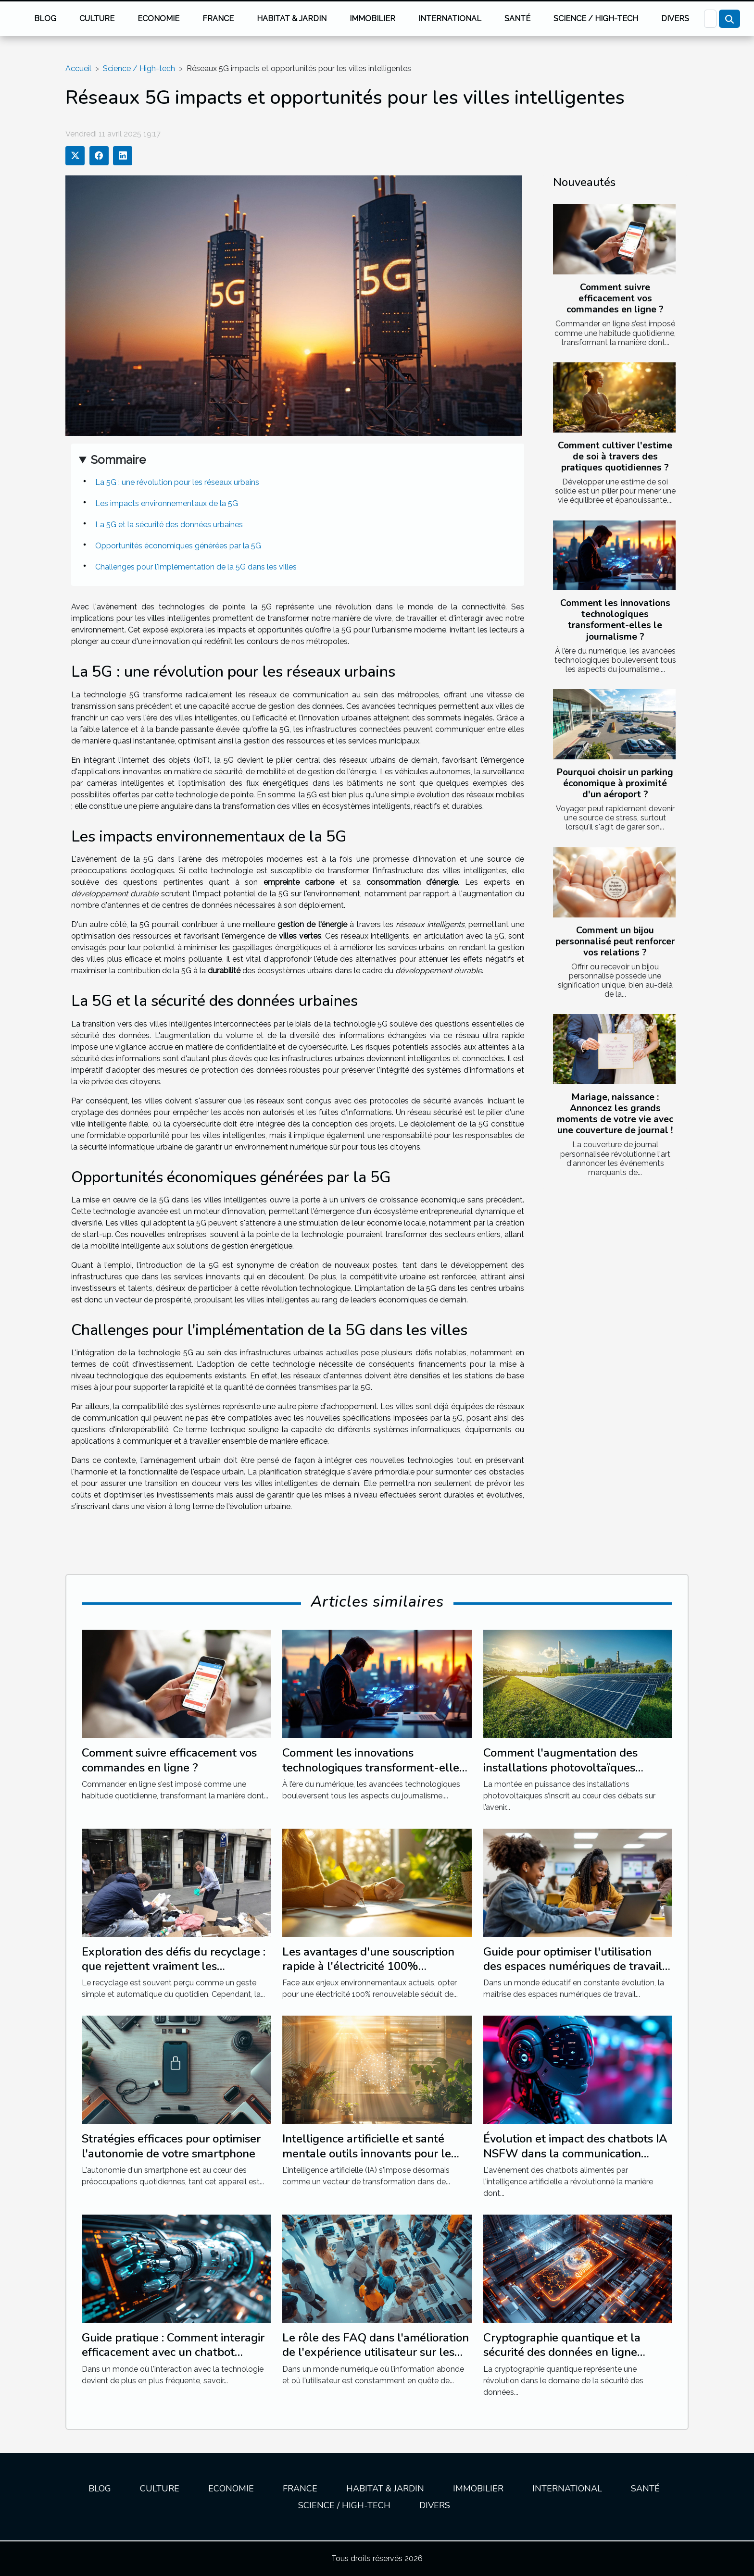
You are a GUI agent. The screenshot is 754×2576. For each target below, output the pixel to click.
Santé (517, 18)
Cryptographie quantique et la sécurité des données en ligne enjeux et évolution (562, 2352)
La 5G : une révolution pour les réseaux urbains (177, 482)
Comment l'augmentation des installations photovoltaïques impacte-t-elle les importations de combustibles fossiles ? (573, 1774)
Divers (675, 18)
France (218, 18)
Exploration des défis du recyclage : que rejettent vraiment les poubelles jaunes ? (173, 1966)
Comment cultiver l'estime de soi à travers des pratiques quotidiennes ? (615, 456)
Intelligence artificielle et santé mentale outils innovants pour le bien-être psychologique (366, 2153)
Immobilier (372, 18)
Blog (45, 18)
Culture (96, 18)
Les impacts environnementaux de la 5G (166, 503)
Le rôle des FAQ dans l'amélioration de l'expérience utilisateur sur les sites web (375, 2352)
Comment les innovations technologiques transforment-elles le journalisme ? (615, 620)
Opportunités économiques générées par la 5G (178, 545)
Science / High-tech (595, 18)
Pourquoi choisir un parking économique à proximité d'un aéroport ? (615, 783)
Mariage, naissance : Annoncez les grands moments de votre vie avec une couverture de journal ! (615, 1114)
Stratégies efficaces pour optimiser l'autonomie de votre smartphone (171, 2146)
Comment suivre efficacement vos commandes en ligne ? (615, 298)
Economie (158, 18)
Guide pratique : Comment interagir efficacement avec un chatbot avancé (173, 2352)
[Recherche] (710, 19)
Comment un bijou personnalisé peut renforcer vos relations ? (615, 941)
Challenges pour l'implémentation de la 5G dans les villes (196, 566)
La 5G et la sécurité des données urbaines (169, 524)
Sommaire (118, 460)
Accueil (78, 68)
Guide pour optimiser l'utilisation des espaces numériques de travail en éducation (572, 1966)
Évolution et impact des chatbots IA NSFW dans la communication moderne (575, 2153)
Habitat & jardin (292, 18)
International (449, 18)
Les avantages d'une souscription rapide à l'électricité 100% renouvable (368, 1966)
